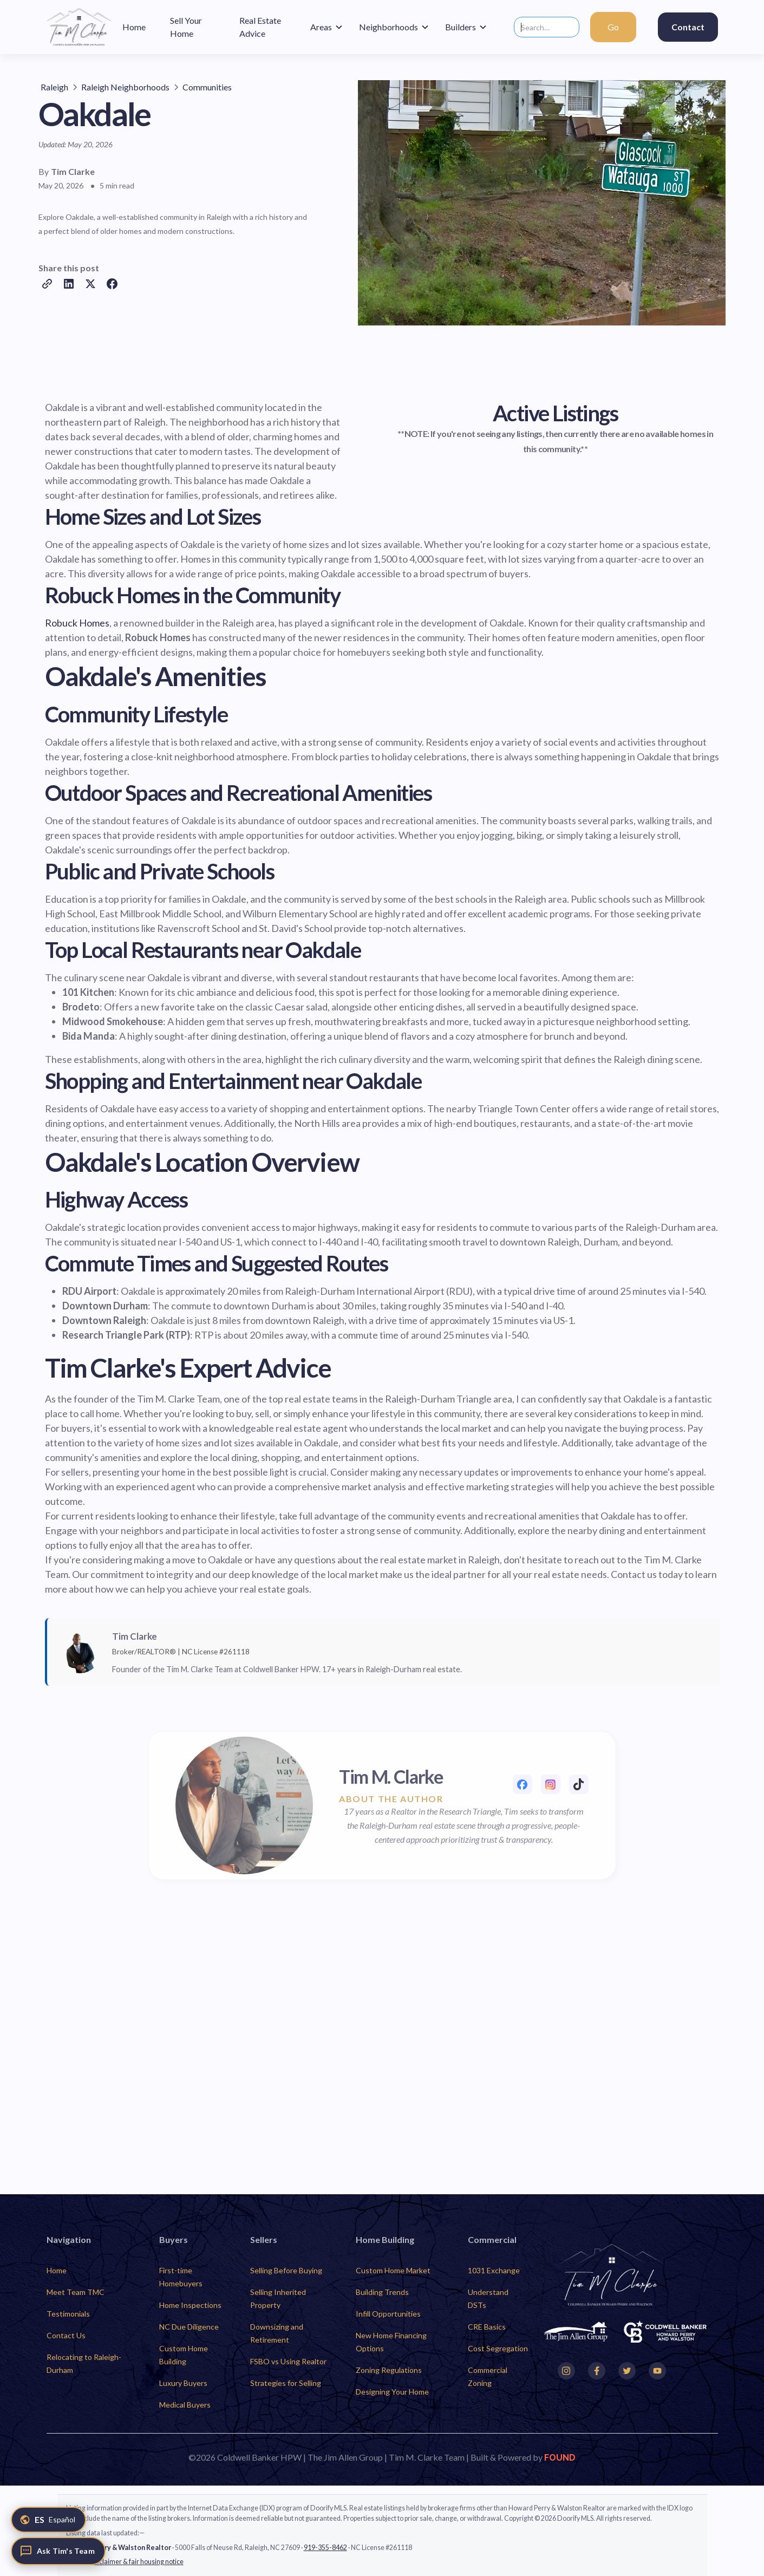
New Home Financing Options (391, 2342)
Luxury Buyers (183, 2383)
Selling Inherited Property (278, 2298)
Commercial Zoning (487, 2376)
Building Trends (382, 2292)
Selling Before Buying (286, 2270)
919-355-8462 (325, 2548)
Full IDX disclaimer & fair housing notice (125, 2562)
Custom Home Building (183, 2355)
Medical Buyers (185, 2404)
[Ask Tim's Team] (58, 2551)
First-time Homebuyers (181, 2277)
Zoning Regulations (389, 2370)
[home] (79, 27)
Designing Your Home (392, 2391)
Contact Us (66, 2335)
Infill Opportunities (388, 2313)
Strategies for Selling (285, 2383)
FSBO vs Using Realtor (288, 2361)
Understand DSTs (488, 2298)
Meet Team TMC (76, 2292)
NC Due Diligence (189, 2326)
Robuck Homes (77, 623)
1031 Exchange (494, 2270)
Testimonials (68, 2313)
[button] (326, 27)
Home (57, 2270)
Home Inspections (190, 2305)
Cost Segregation (498, 2348)
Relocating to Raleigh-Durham (84, 2363)
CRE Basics (487, 2326)
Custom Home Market (393, 2270)
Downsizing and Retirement (276, 2333)
